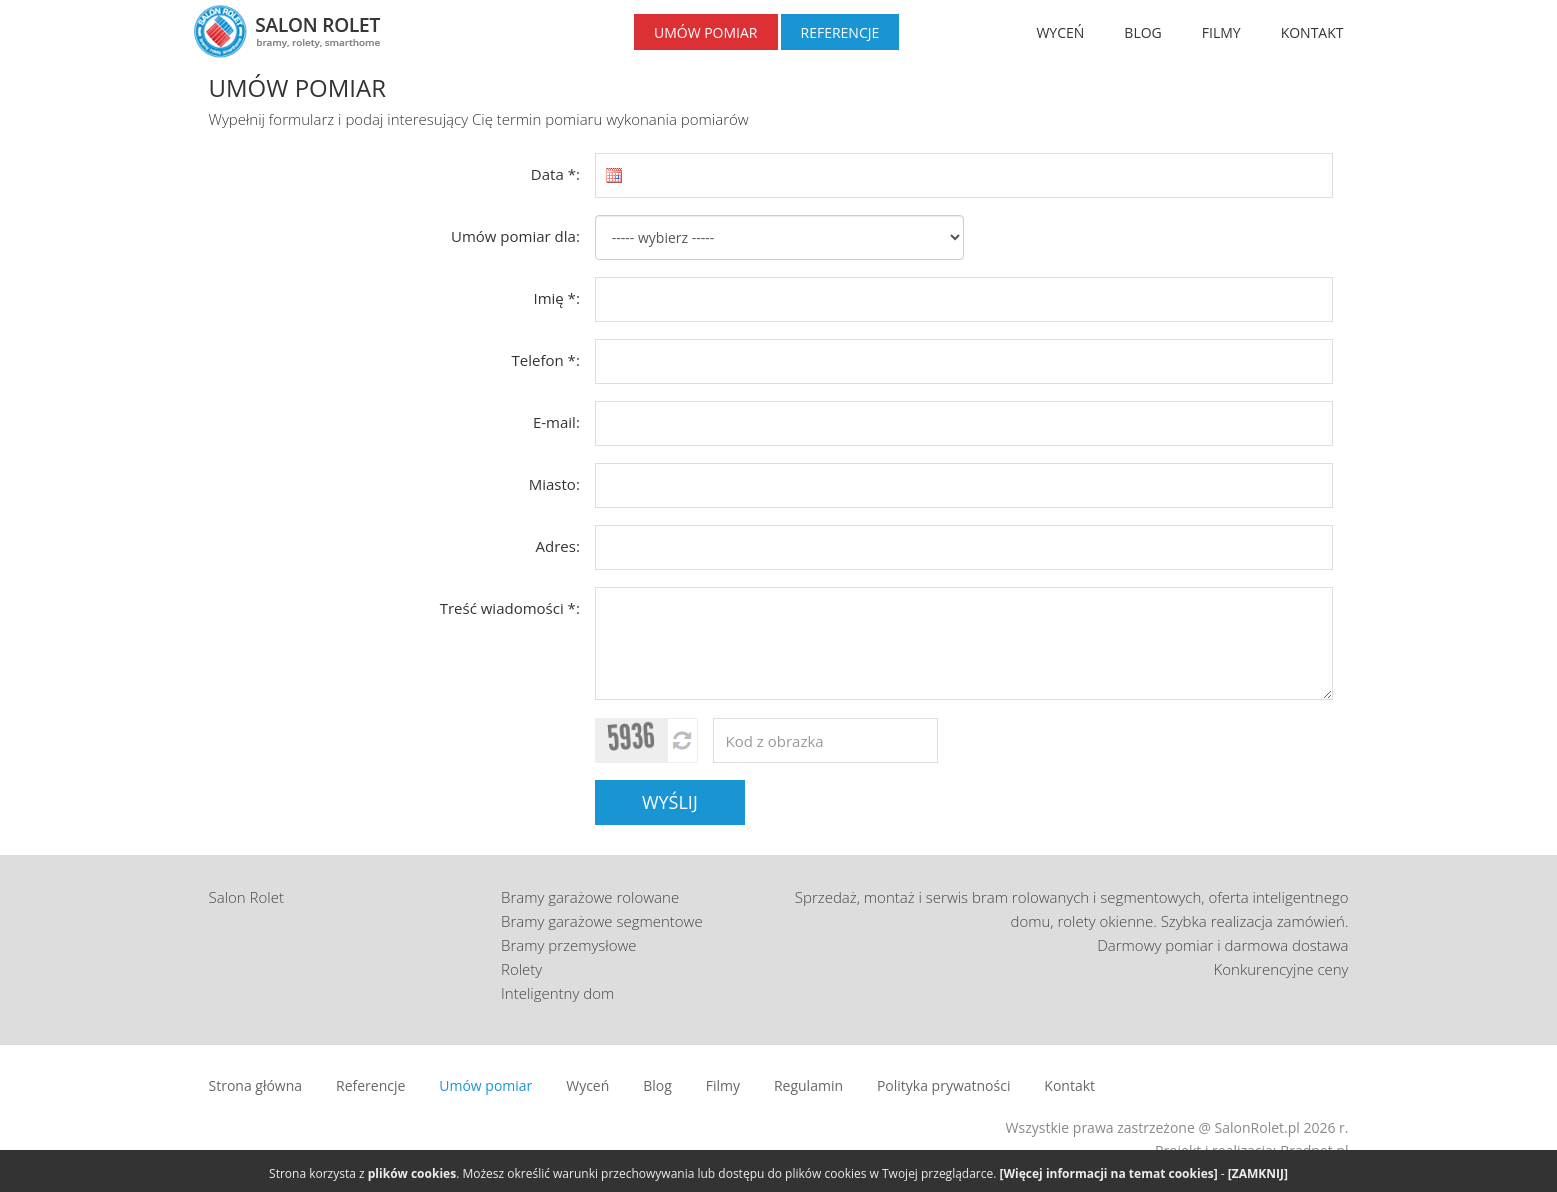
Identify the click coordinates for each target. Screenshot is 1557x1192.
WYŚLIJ (670, 802)
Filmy (723, 1085)
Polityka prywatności (944, 1085)
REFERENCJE (840, 32)
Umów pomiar (485, 1085)
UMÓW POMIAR (706, 32)
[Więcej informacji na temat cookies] (1109, 1173)
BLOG (1142, 32)
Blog (657, 1085)
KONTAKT (1312, 32)
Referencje (370, 1085)
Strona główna (256, 1085)
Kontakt (1069, 1085)
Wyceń (587, 1085)
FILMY (1221, 32)
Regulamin (808, 1085)
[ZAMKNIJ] (1258, 1173)
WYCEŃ (1060, 32)
